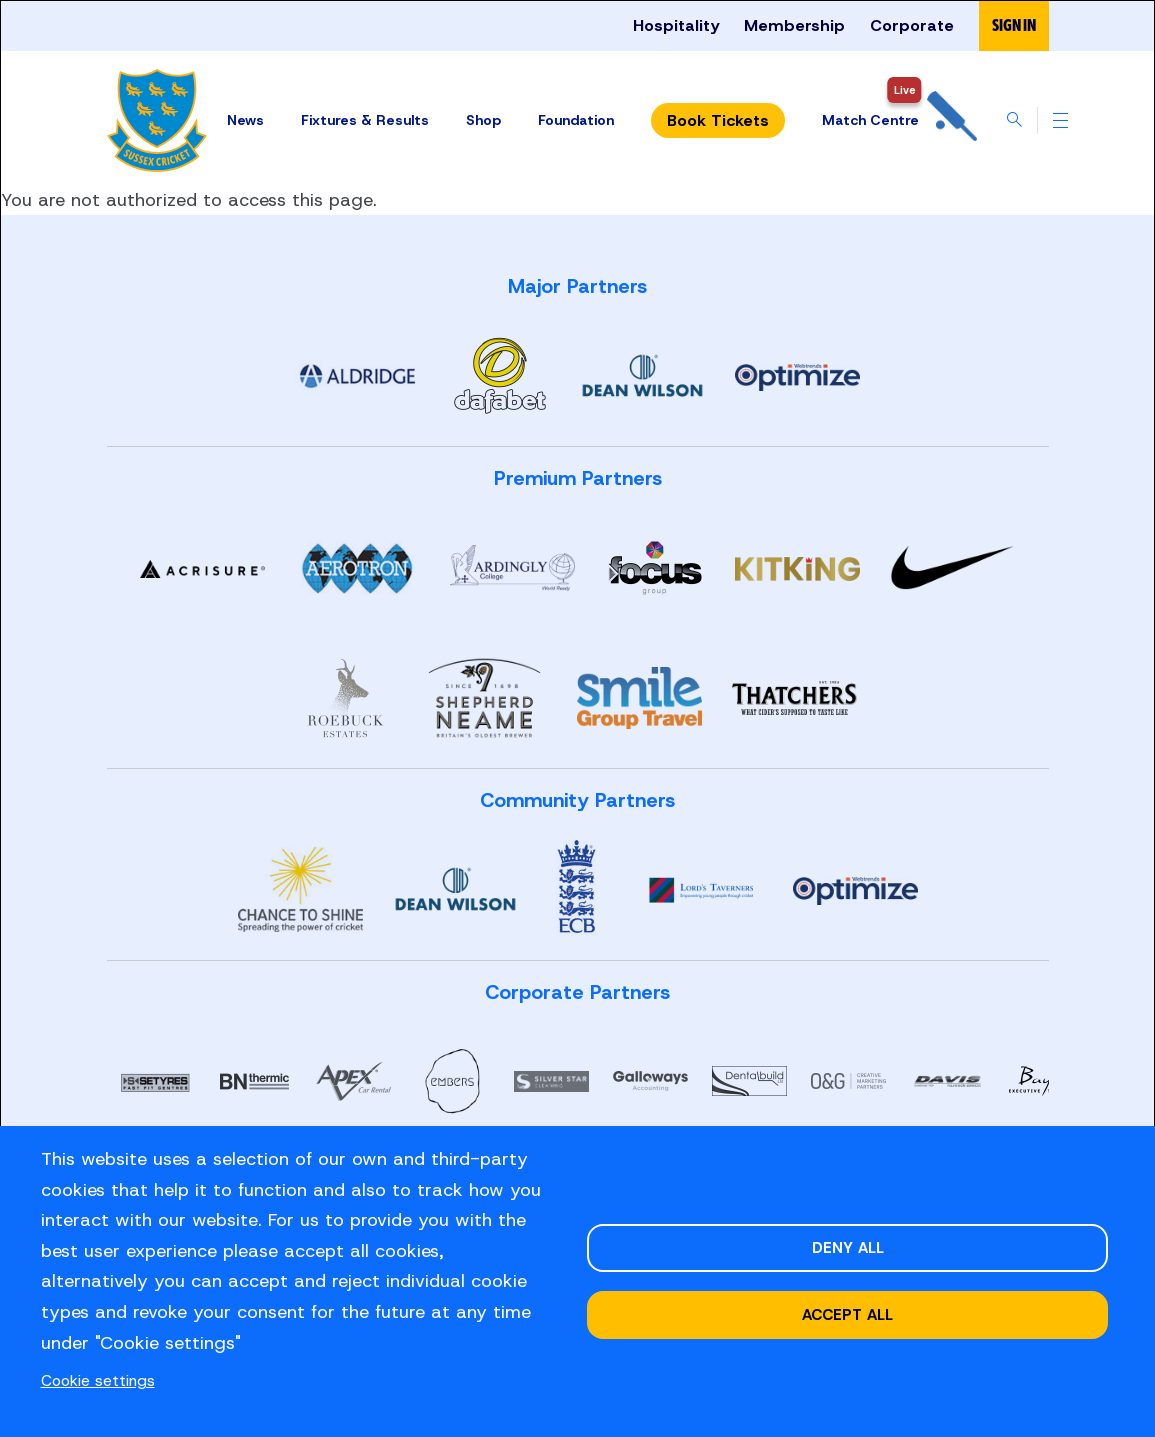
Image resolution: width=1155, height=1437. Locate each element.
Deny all (848, 1247)
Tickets (718, 120)
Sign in (1014, 25)
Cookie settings (98, 1380)
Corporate (912, 25)
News (245, 120)
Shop (483, 120)
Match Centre (900, 120)
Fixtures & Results (365, 120)
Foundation (576, 120)
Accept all (847, 1314)
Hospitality (676, 25)
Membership (794, 25)
